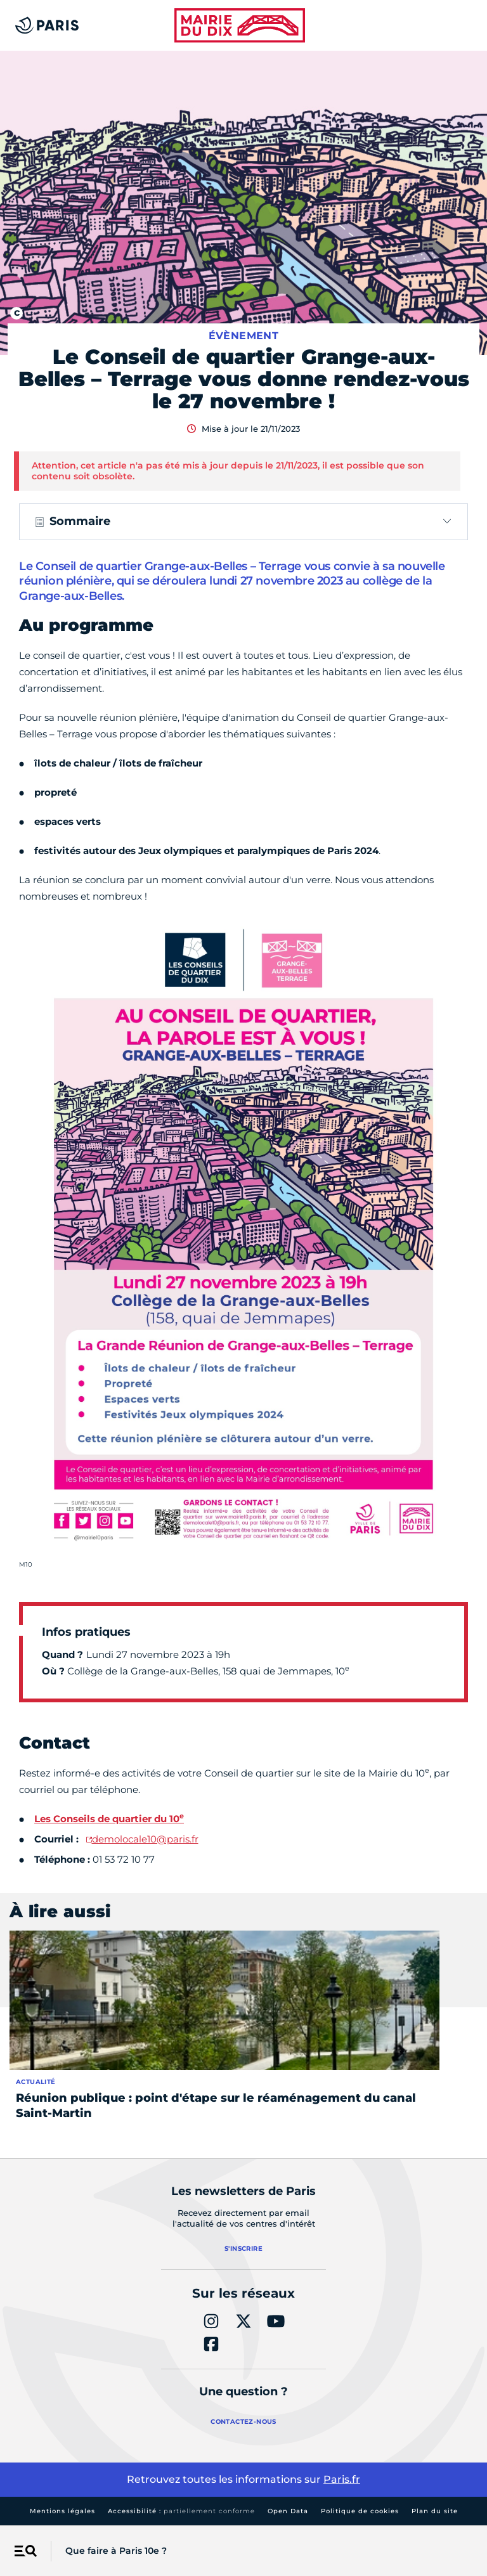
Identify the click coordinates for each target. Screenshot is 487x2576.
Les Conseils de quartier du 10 (109, 1819)
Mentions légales (62, 2511)
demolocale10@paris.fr (145, 1839)
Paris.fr (341, 2479)
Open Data (288, 2511)
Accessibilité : (181, 2511)
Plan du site (435, 2511)
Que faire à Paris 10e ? (116, 2550)
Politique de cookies (360, 2511)
